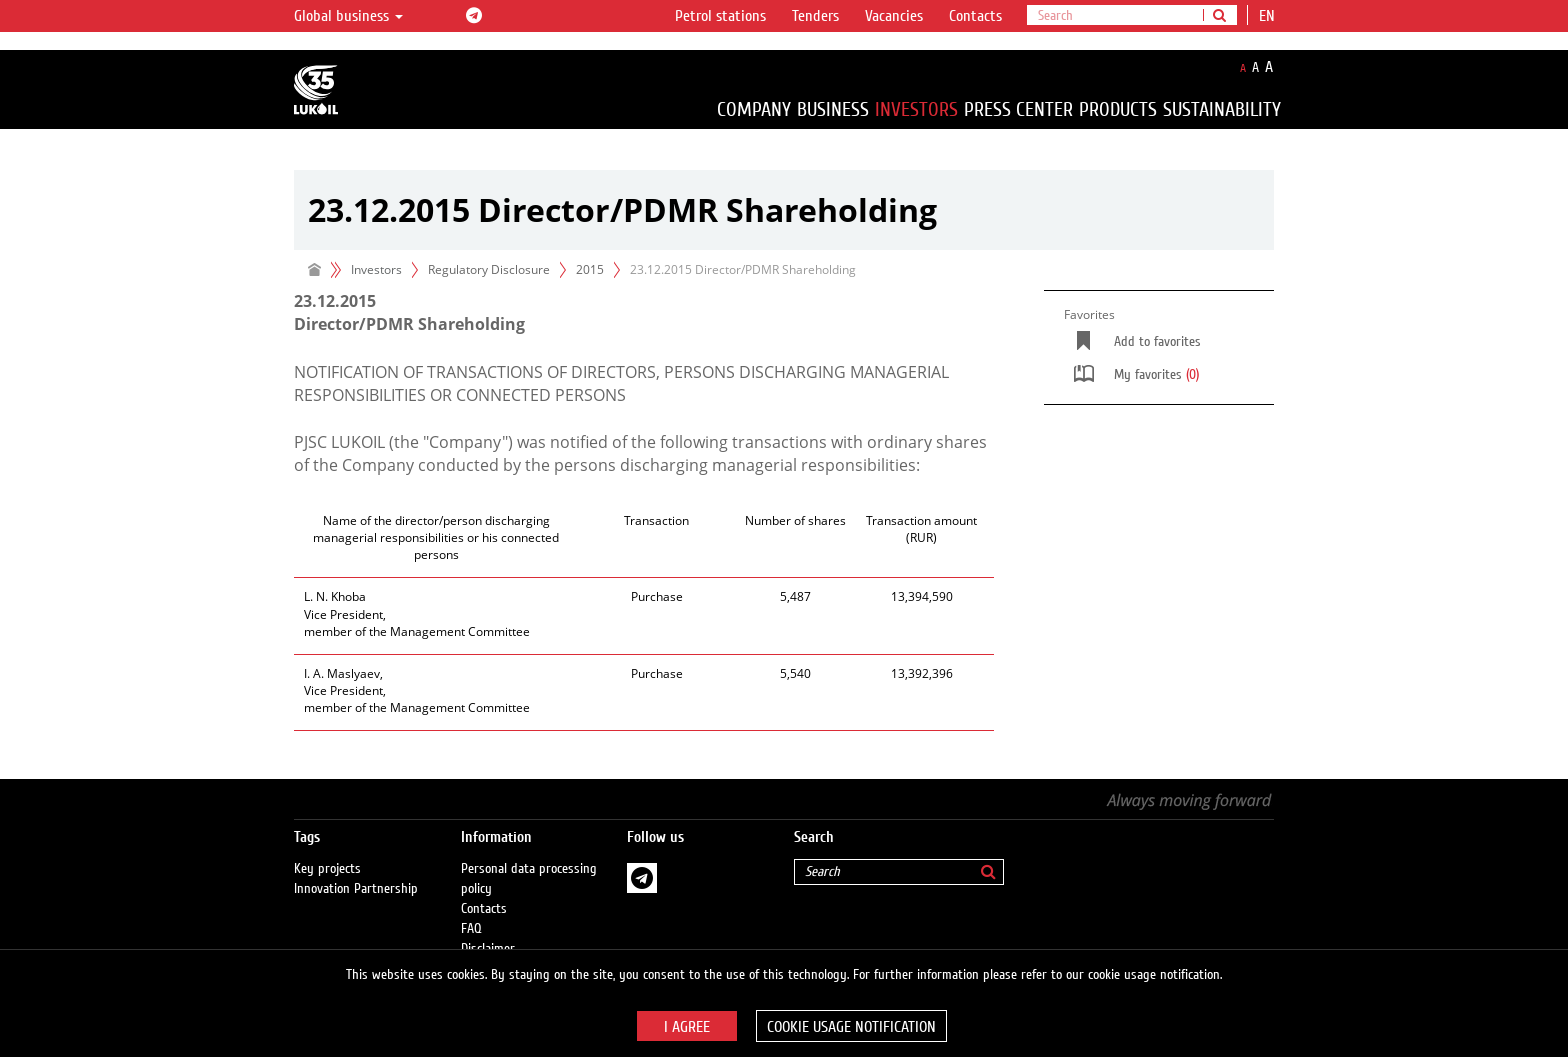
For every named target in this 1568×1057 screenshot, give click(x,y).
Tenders (815, 16)
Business (833, 109)
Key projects (327, 869)
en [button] (1269, 16)
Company (754, 109)
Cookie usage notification (851, 1027)
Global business (348, 16)
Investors (916, 109)
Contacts (975, 16)
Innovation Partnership (356, 889)
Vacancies (894, 16)
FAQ (471, 929)
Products (1118, 109)
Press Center (1018, 109)
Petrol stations (720, 16)
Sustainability (1222, 109)
